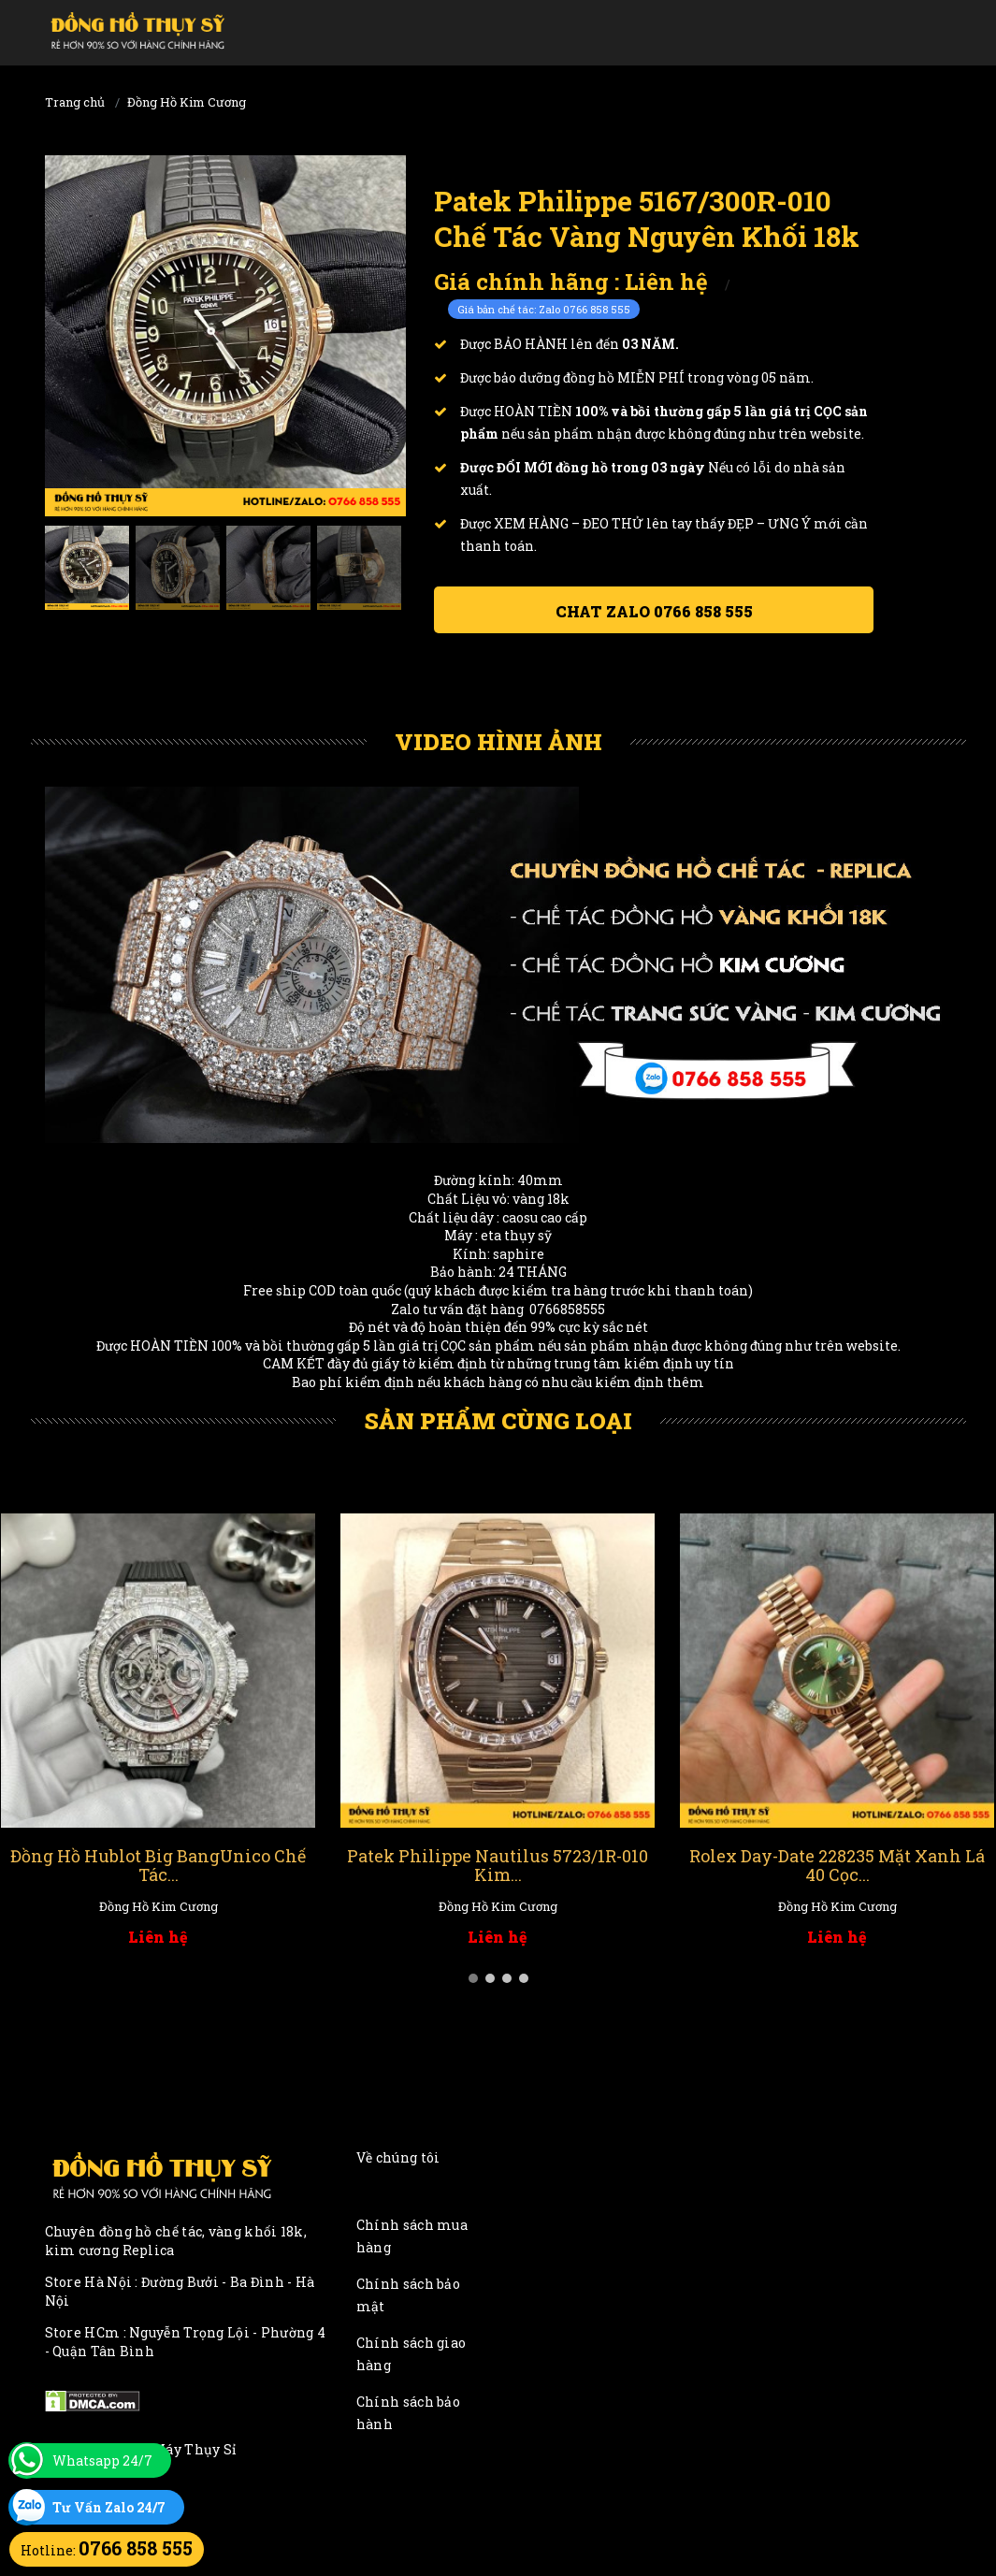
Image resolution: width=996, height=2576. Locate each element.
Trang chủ (75, 102)
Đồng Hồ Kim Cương (186, 102)
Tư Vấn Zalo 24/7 (109, 2507)
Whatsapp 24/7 (102, 2460)
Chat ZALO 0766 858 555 (654, 611)
